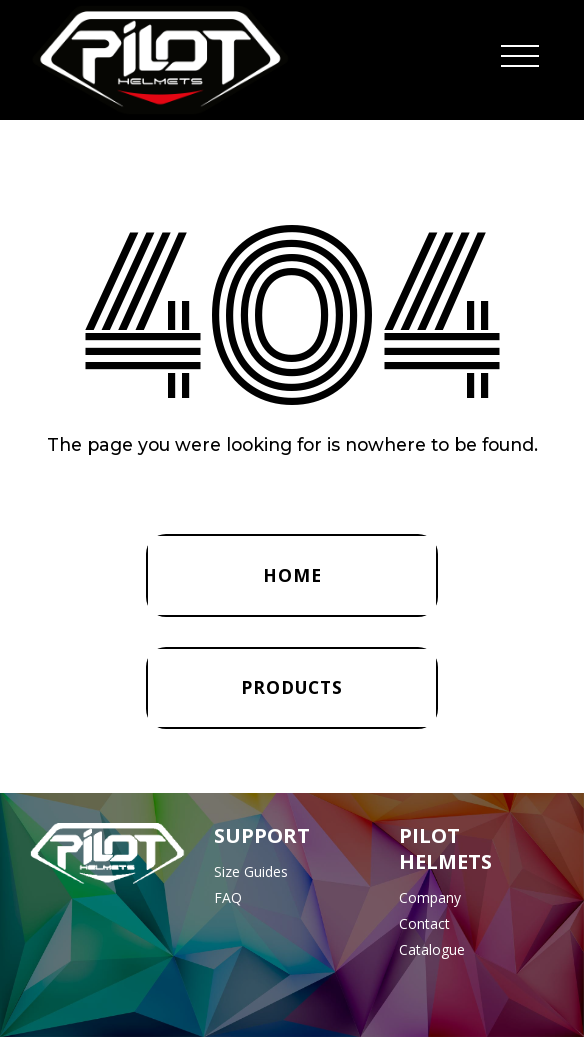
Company (430, 897)
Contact (424, 923)
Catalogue (432, 949)
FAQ (228, 897)
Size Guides (251, 871)
